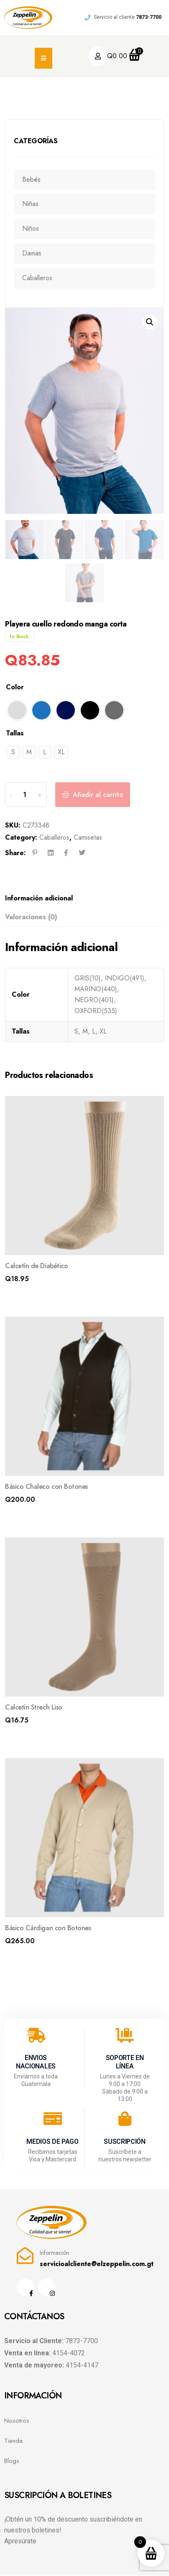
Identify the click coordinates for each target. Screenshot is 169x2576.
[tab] (82, 899)
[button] (149, 322)
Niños (30, 228)
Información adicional (39, 898)
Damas (31, 253)
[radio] (17, 711)
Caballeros (37, 278)
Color (15, 688)
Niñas (30, 204)
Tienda (13, 2441)
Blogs (11, 2461)
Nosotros (16, 2421)
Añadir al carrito (98, 795)
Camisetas (88, 838)
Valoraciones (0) (31, 917)
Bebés (31, 179)
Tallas (15, 734)
